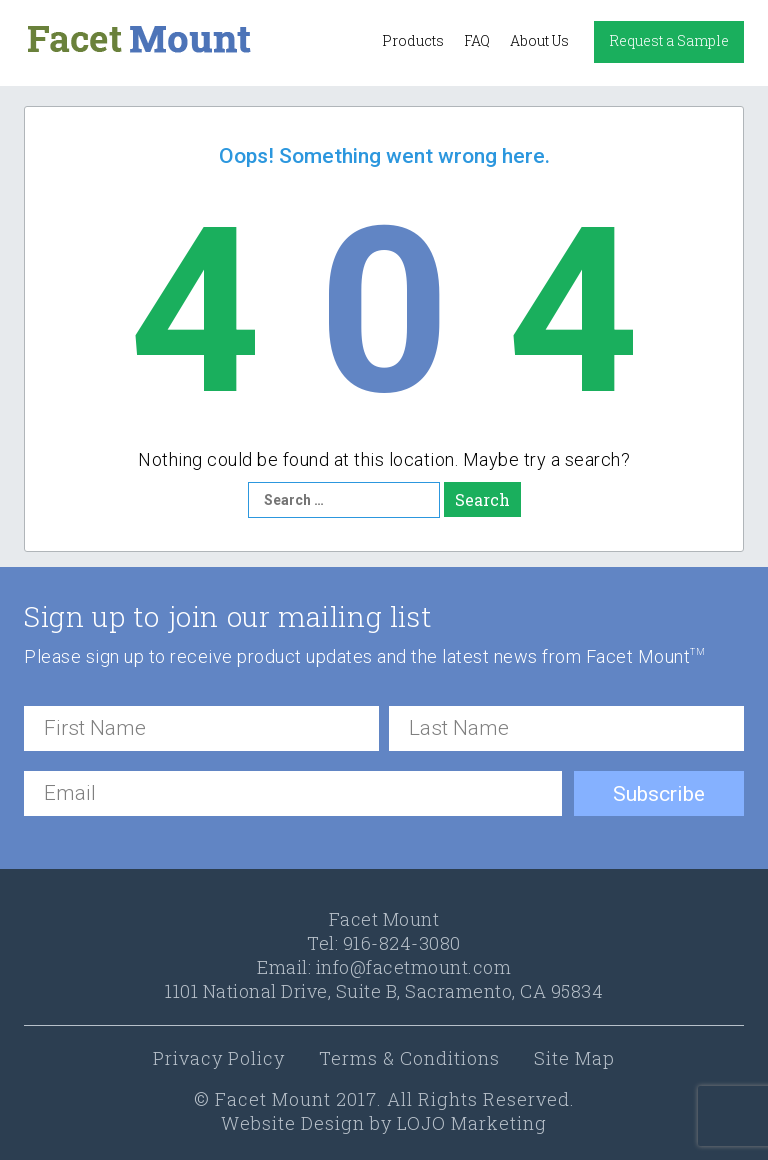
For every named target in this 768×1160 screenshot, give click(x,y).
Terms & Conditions (409, 1058)
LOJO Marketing (472, 1123)
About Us (539, 40)
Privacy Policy (219, 1058)
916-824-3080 (402, 943)
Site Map (574, 1058)
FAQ (477, 40)
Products (413, 40)
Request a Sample (669, 40)
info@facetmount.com (414, 967)
